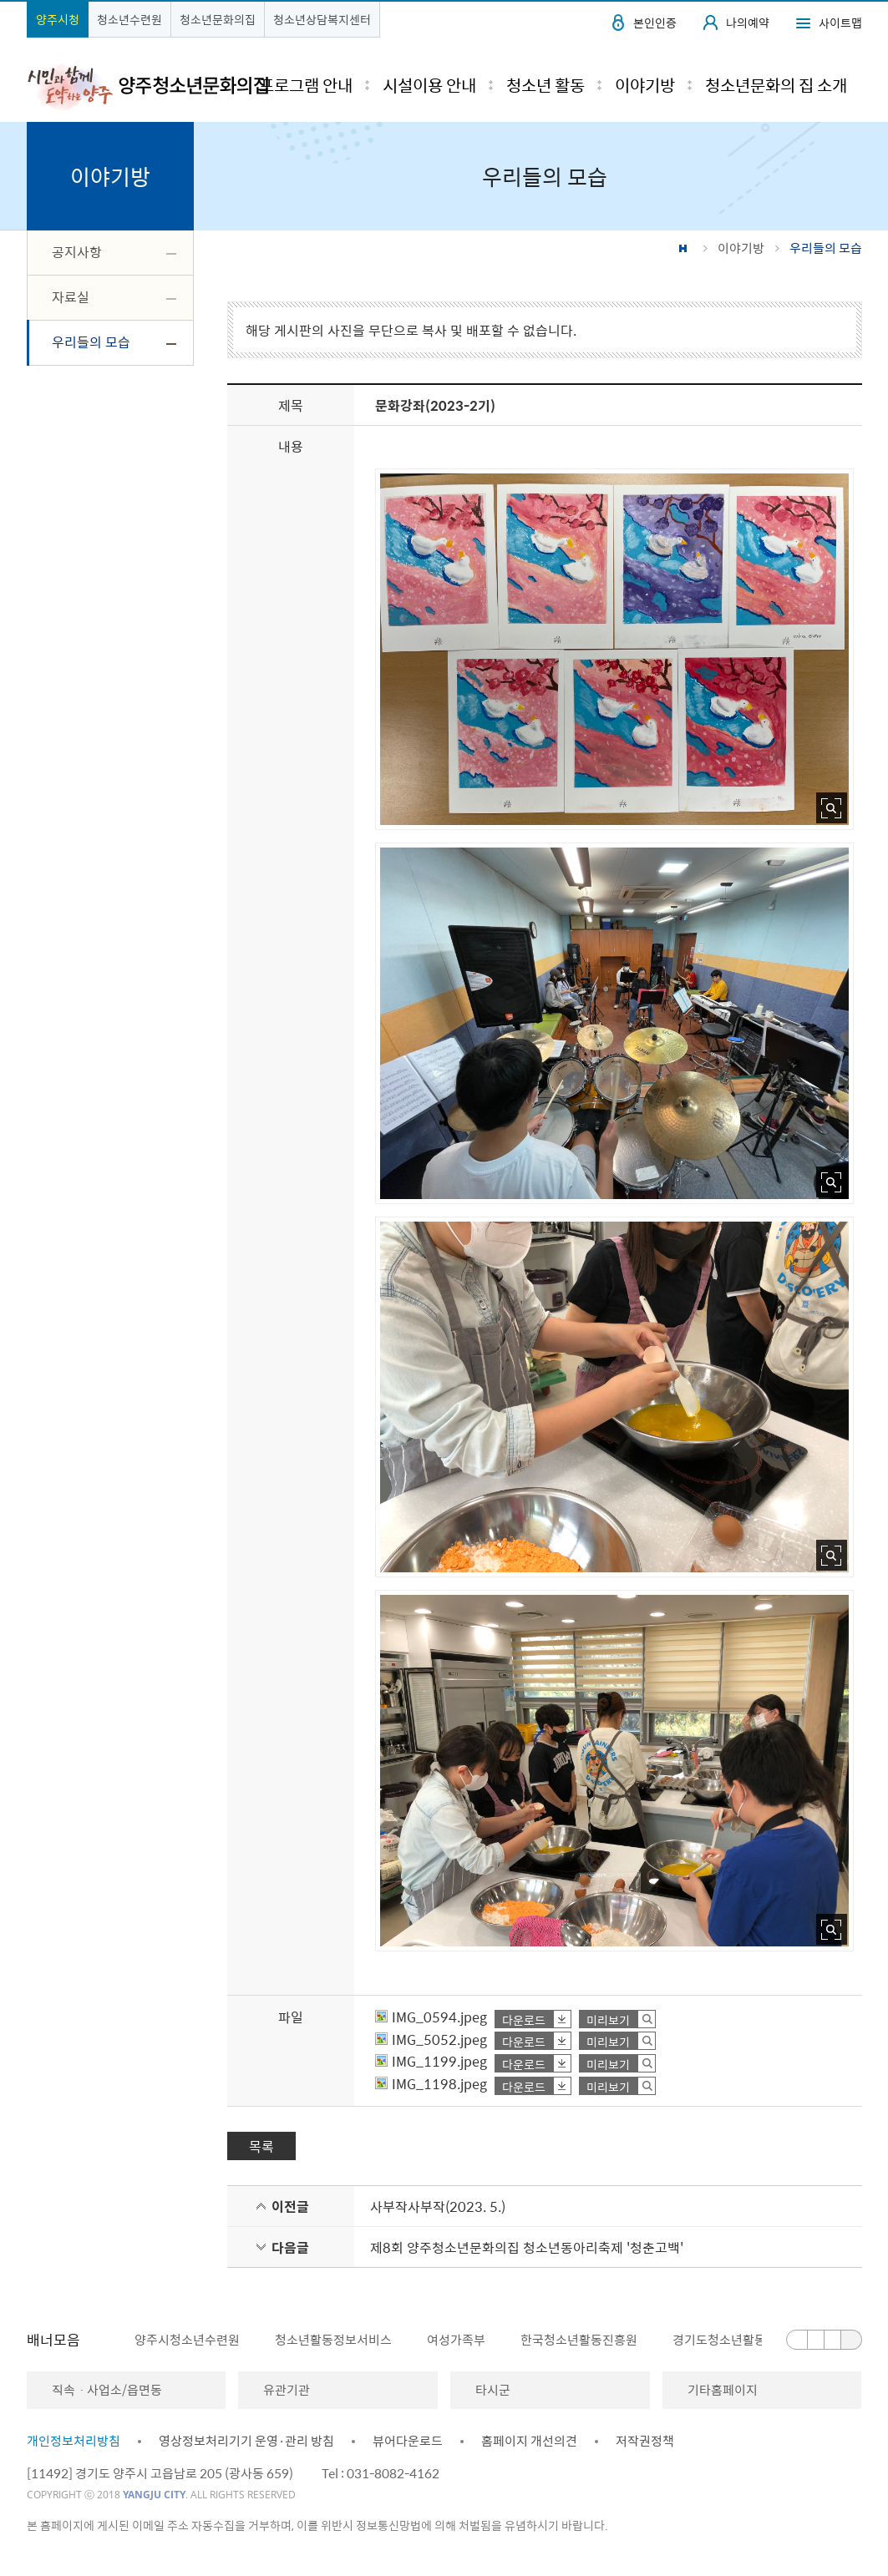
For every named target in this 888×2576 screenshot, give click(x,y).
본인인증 (655, 22)
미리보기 (608, 2019)
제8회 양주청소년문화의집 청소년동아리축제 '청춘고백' (526, 2247)
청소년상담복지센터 (322, 19)
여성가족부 (456, 2340)
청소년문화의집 (218, 19)
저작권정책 (645, 2441)
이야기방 (741, 248)
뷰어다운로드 (408, 2441)
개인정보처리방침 (73, 2441)
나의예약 (747, 22)
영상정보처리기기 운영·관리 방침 (246, 2441)
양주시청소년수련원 (187, 2340)
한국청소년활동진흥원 (578, 2340)
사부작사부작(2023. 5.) (437, 2206)
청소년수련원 (129, 19)
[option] (178, 2340)
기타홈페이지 (723, 2390)
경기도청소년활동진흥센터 (742, 2340)
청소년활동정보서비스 (333, 2340)
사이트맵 (840, 22)
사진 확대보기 (831, 807)
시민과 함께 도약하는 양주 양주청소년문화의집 (147, 86)
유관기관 (286, 2390)
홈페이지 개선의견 (529, 2441)
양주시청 (57, 19)
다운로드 (523, 2019)
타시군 (492, 2390)
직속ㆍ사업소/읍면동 (107, 2390)
